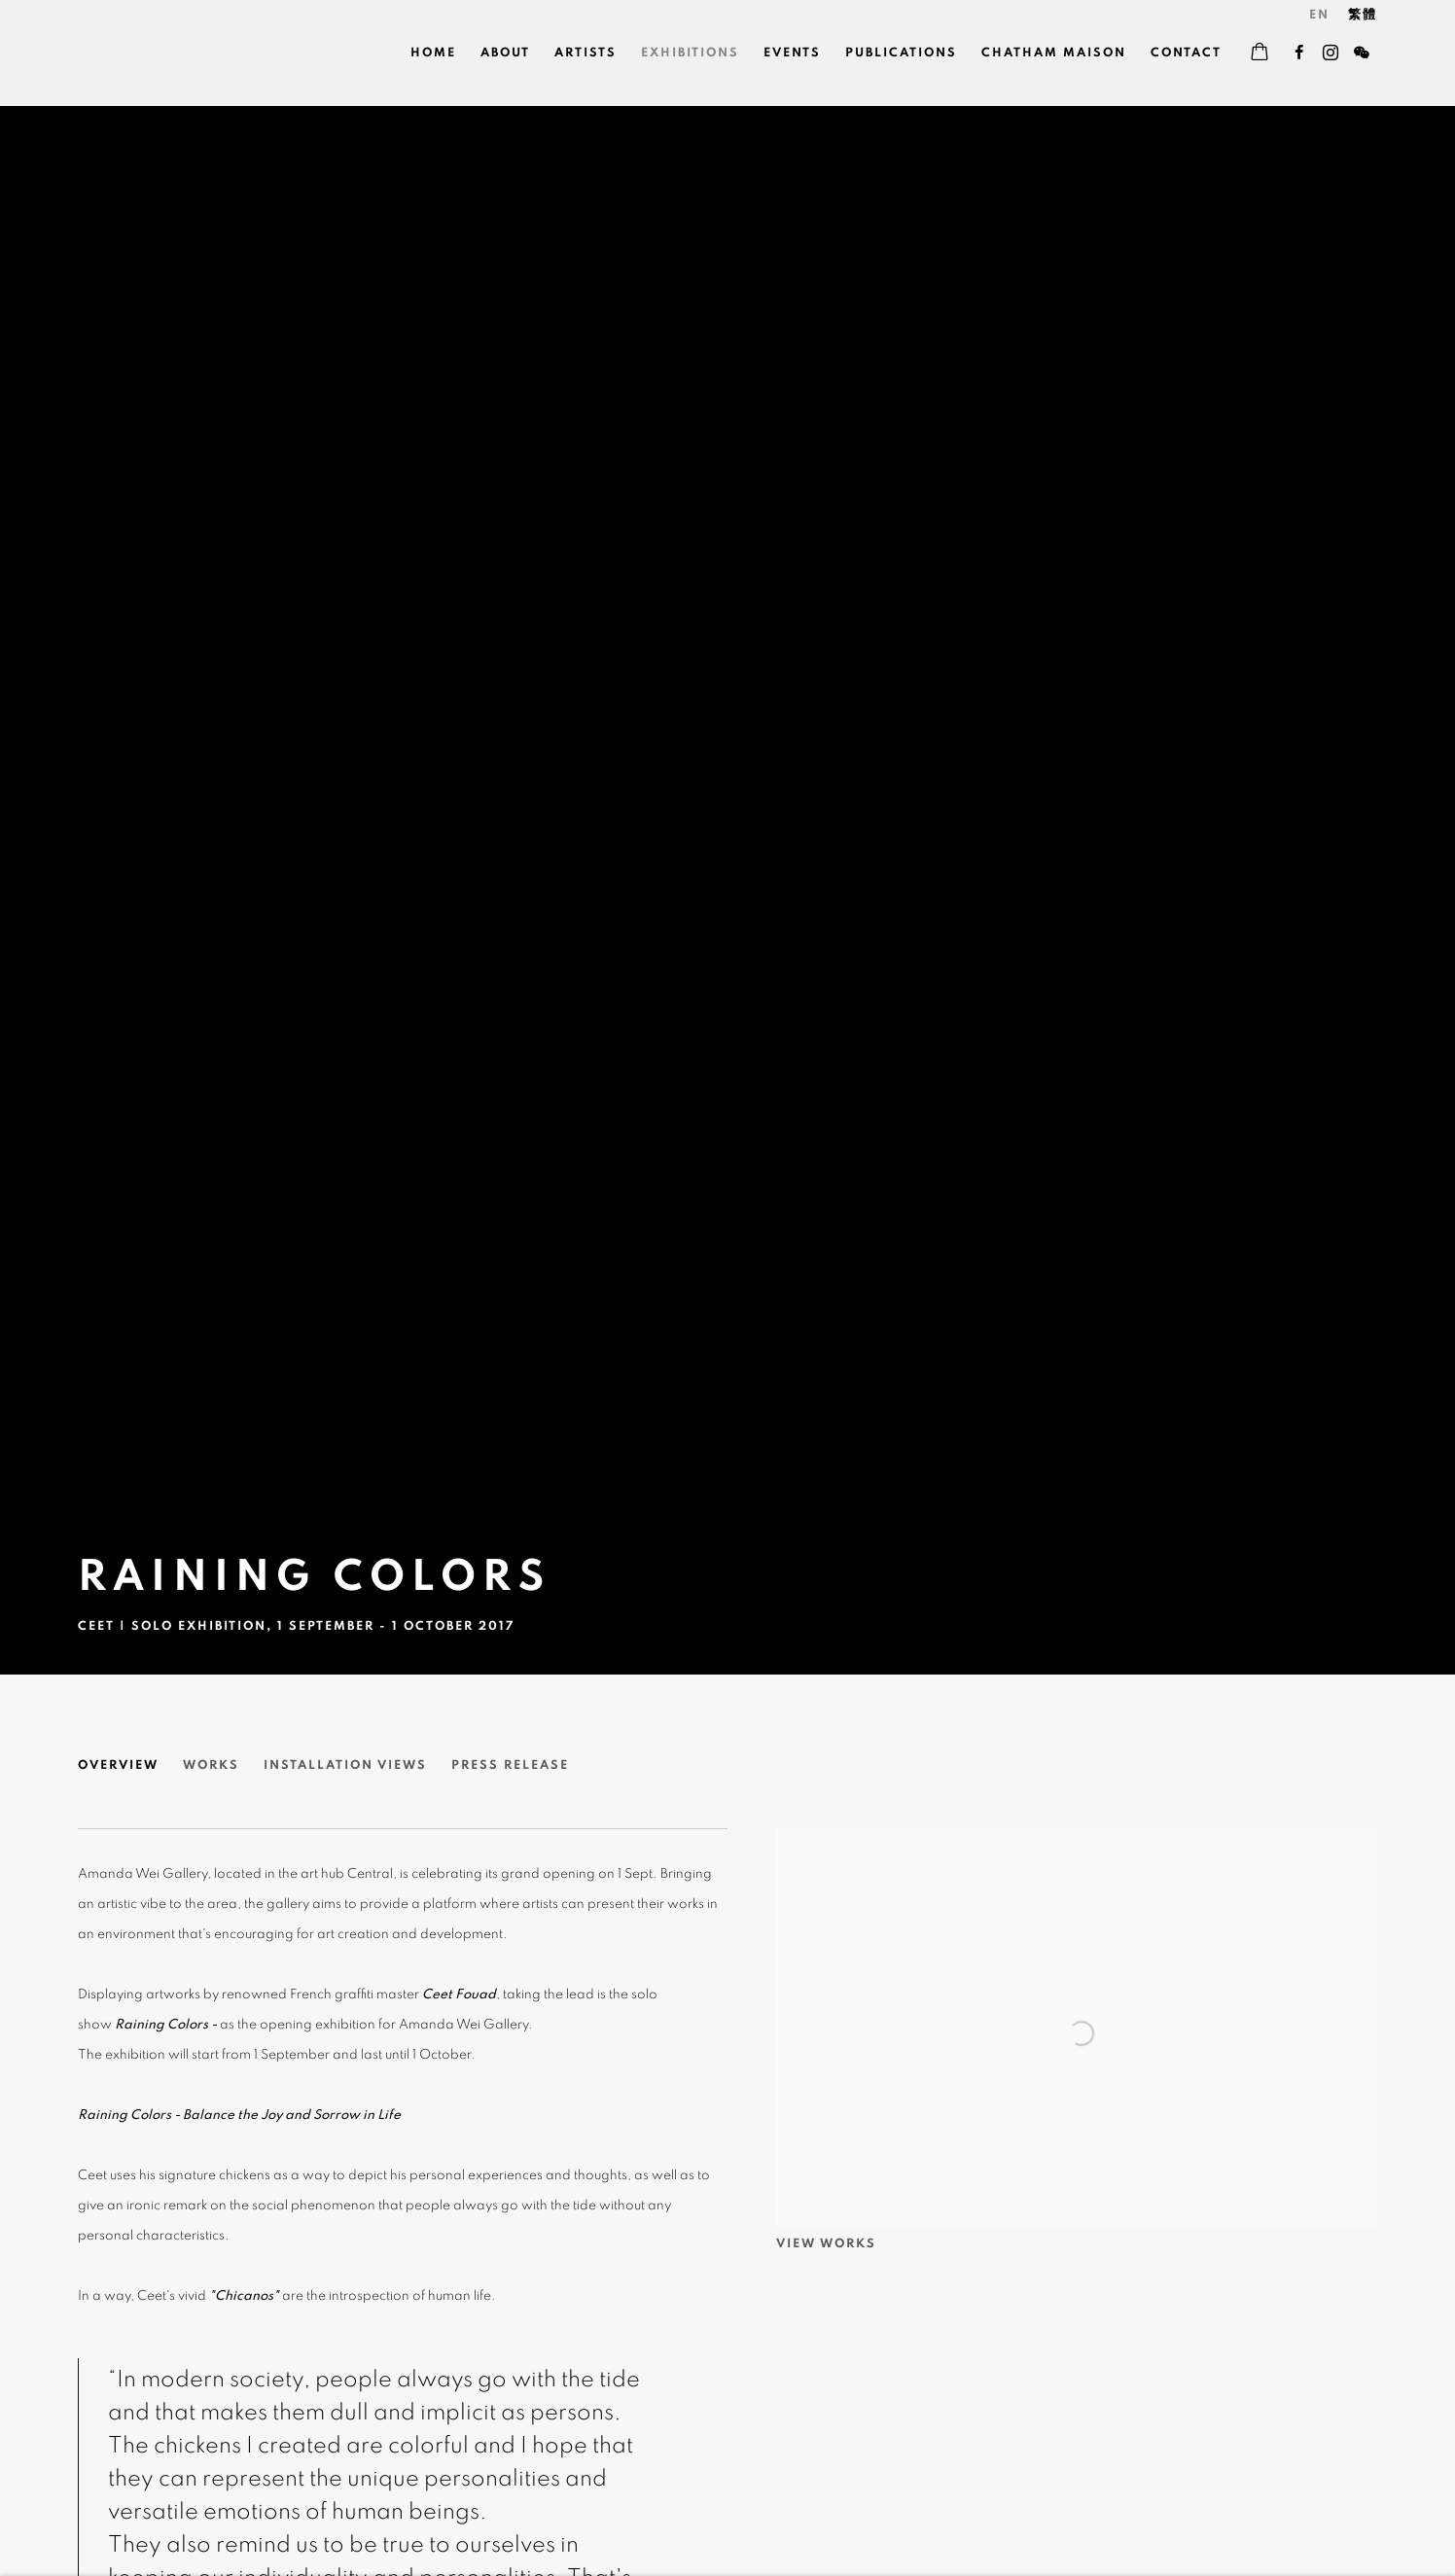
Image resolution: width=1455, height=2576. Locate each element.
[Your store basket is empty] (1259, 53)
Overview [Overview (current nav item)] (118, 1765)
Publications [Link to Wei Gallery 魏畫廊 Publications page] (901, 53)
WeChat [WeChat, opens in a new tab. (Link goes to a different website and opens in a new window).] (1361, 53)
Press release (510, 1765)
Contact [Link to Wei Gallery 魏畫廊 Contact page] (1186, 53)
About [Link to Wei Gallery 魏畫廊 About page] (505, 53)
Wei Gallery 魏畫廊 (146, 53)
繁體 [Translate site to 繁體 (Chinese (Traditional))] (1362, 15)
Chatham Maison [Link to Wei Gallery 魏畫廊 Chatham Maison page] (1053, 53)
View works (826, 2244)
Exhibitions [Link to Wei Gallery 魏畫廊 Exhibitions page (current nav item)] (690, 53)
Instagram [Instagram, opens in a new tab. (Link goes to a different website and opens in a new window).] (1330, 53)
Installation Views (345, 1765)
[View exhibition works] (1076, 1843)
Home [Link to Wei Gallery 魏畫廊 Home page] (433, 53)
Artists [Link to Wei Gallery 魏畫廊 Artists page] (585, 53)
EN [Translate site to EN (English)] (1319, 15)
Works (211, 1765)
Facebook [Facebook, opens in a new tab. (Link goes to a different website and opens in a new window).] (1299, 53)
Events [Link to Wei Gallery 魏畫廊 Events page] (792, 53)
